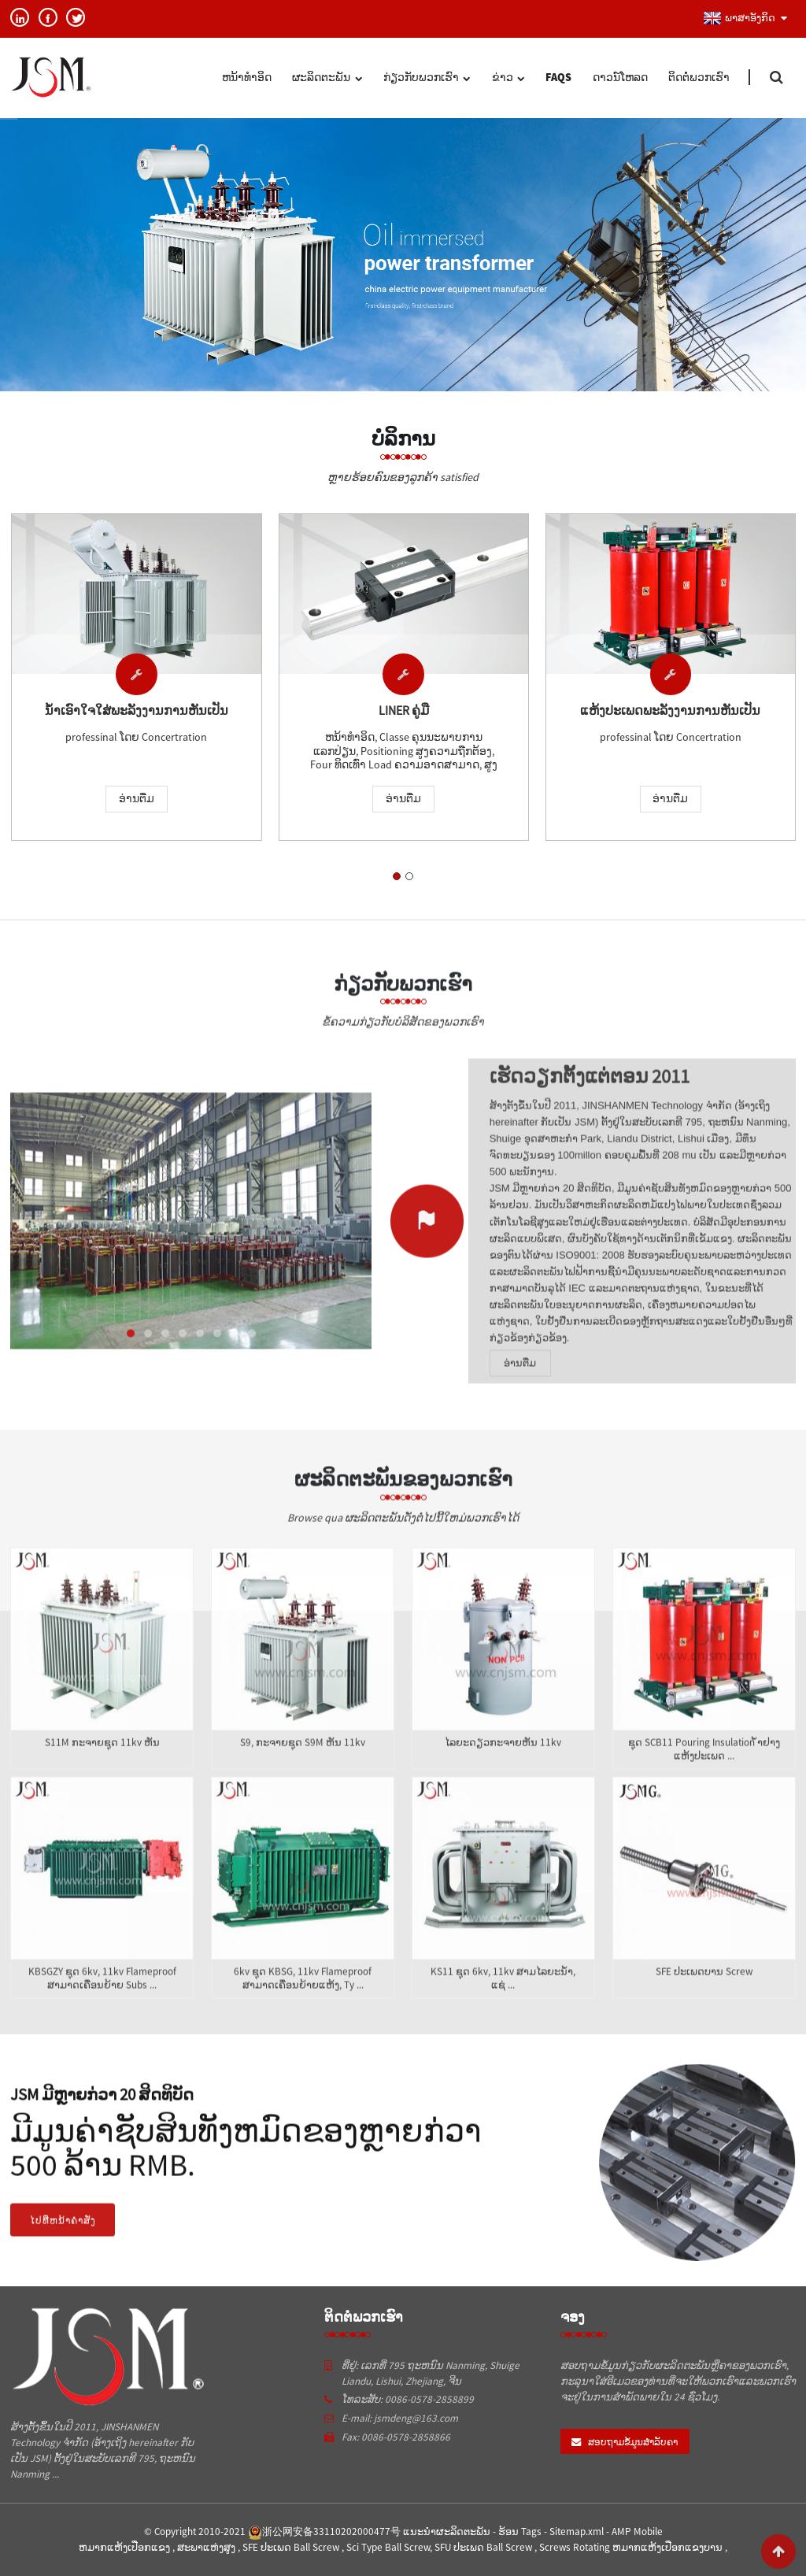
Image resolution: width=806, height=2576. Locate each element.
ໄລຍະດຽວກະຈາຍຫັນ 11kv (503, 1761)
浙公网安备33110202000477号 (324, 2531)
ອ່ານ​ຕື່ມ (136, 801)
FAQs (558, 77)
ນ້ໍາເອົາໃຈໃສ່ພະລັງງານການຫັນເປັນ (136, 712)
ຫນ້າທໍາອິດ (247, 77)
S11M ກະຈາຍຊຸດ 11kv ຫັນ (102, 1761)
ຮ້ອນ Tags (521, 2531)
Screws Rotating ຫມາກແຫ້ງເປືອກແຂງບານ (632, 2547)
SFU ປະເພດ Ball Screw (484, 2547)
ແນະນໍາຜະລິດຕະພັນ (448, 2531)
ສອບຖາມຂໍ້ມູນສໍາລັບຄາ (633, 2442)
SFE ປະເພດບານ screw (704, 1990)
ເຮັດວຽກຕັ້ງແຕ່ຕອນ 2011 (590, 1094)
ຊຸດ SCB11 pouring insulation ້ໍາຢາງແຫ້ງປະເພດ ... (704, 1768)
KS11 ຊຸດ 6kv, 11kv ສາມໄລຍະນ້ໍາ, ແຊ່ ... (503, 1997)
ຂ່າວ (508, 78)
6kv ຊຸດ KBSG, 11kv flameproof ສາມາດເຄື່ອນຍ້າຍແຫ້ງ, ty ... (303, 1997)
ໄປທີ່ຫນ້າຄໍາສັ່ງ (63, 2238)
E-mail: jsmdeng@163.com (400, 2418)
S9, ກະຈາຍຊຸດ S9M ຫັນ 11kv (302, 1761)
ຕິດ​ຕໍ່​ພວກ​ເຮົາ (699, 77)
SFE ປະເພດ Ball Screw (292, 2547)
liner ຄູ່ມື (404, 713)
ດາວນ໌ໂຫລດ (620, 77)
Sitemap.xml (577, 2531)
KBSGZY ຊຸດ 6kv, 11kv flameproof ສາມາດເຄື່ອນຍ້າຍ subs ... (102, 1997)
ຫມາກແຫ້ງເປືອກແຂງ (125, 2547)
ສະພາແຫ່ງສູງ (207, 2547)
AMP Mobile (637, 2531)
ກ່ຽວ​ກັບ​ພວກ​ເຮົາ (427, 78)
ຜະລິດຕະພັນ (327, 78)
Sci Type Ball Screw (388, 2547)
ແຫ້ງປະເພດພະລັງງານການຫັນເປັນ (670, 716)
